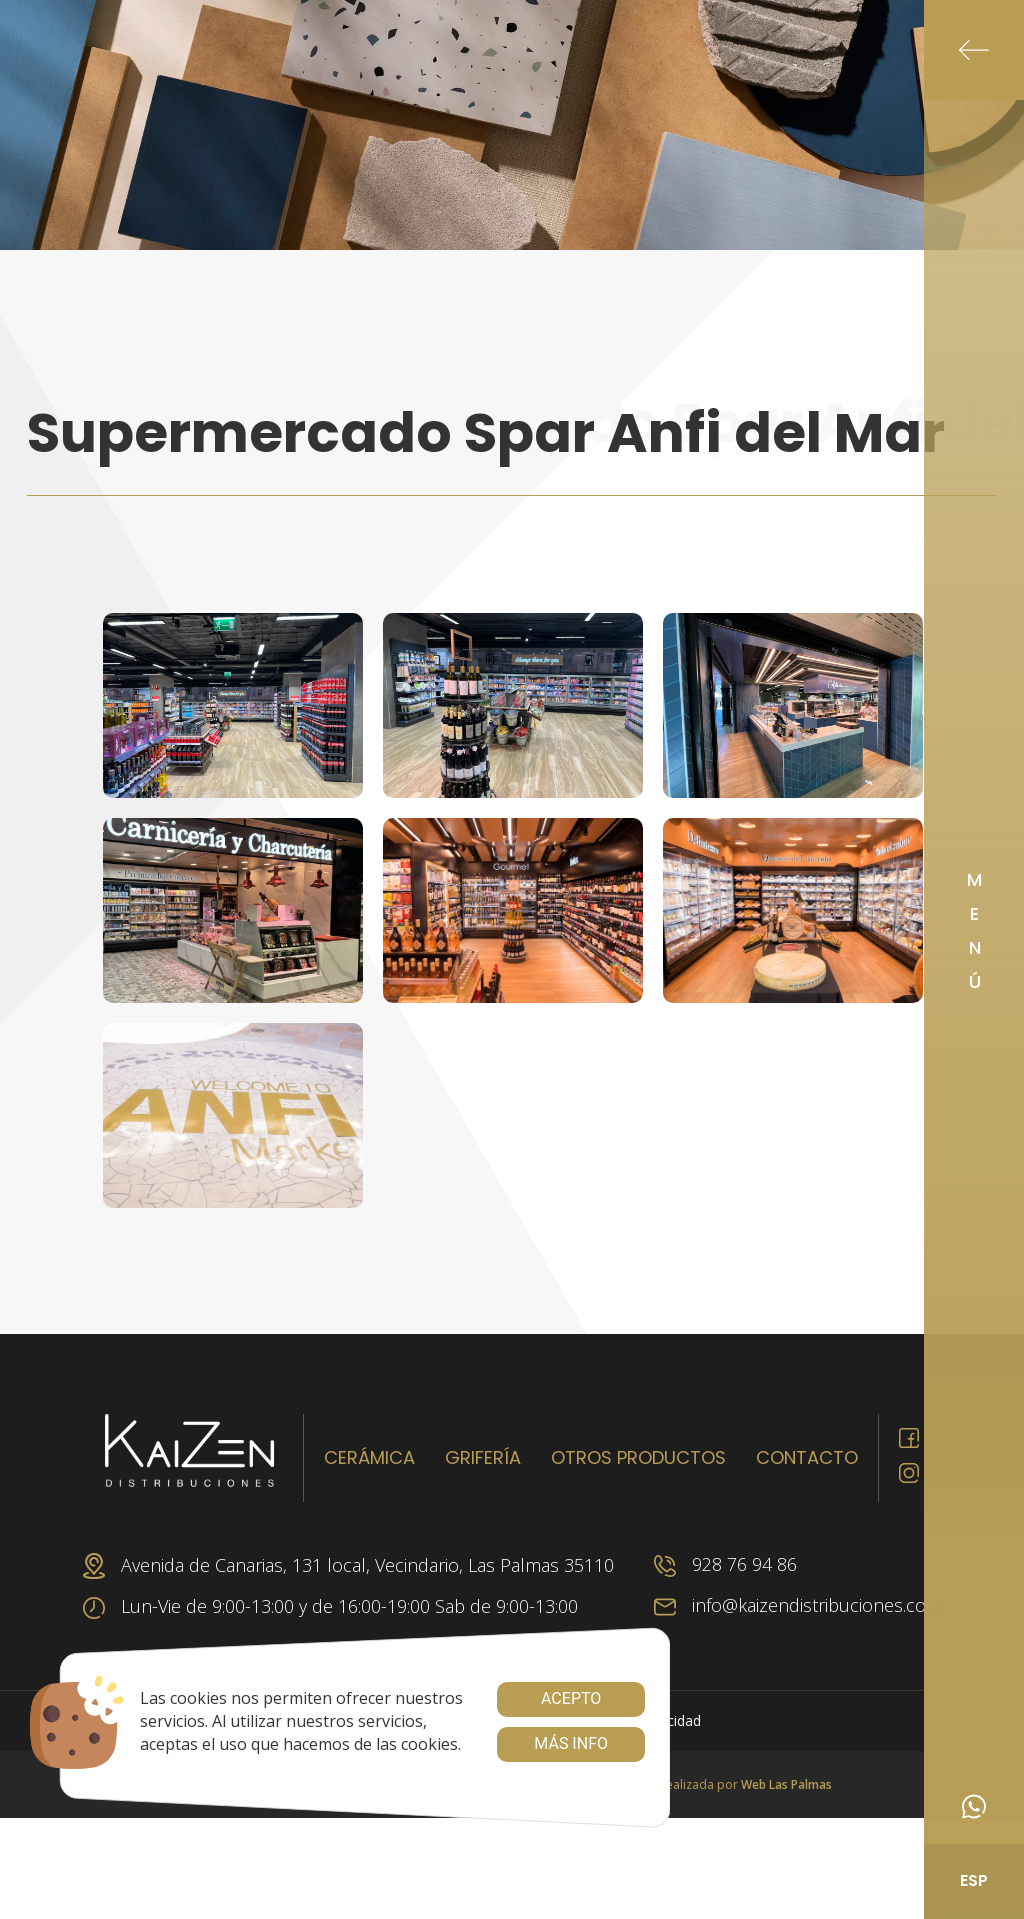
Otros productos (638, 1457)
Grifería (483, 1457)
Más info (571, 1743)
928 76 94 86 (725, 1564)
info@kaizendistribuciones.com (798, 1605)
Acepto (571, 1698)
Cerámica (369, 1457)
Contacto (807, 1457)
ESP (974, 1880)
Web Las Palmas (786, 1784)
